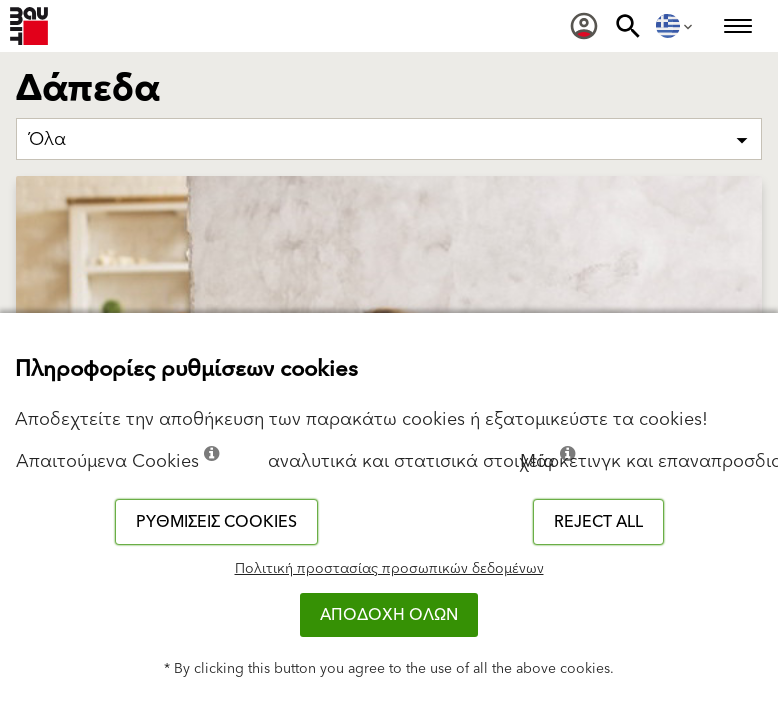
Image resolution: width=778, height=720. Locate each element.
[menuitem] (584, 26)
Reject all (598, 522)
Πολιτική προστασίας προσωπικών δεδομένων (389, 569)
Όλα (47, 139)
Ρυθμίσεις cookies (216, 522)
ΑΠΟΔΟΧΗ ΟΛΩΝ (389, 615)
